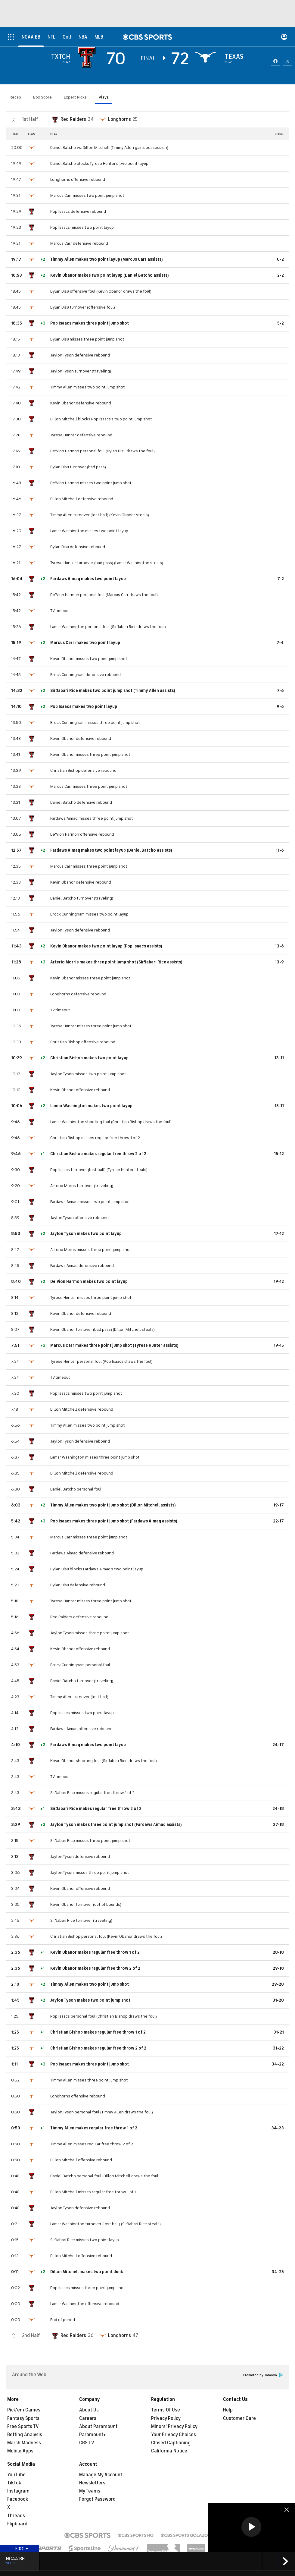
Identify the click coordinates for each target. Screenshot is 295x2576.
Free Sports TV (23, 2427)
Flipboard (17, 2524)
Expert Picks (75, 97)
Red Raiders (73, 119)
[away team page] (88, 57)
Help (228, 2410)
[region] (251, 2527)
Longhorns (119, 119)
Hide (22, 2548)
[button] (251, 2527)
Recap (15, 97)
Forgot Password (97, 2499)
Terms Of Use (165, 2410)
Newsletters (92, 2483)
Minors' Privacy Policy (174, 2427)
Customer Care (239, 2418)
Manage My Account (100, 2475)
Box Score (42, 97)
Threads (16, 2516)
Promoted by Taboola (263, 2375)
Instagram (18, 2491)
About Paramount (98, 2427)
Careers (87, 2418)
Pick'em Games (23, 2410)
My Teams (89, 2491)
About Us (89, 2410)
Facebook (17, 2499)
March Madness (24, 2443)
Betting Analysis (24, 2435)
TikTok (14, 2483)
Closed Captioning (171, 2443)
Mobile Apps (20, 2451)
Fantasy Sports (23, 2418)
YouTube (16, 2475)
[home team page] (207, 57)
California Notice (169, 2451)
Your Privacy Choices (173, 2435)
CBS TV (86, 2443)
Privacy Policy (166, 2418)
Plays (104, 97)
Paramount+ (92, 2435)
